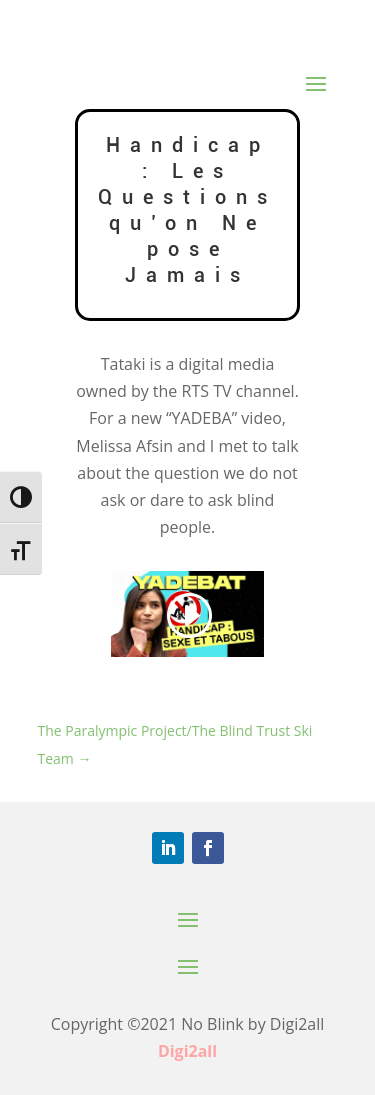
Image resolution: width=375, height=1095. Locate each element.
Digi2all (187, 1051)
